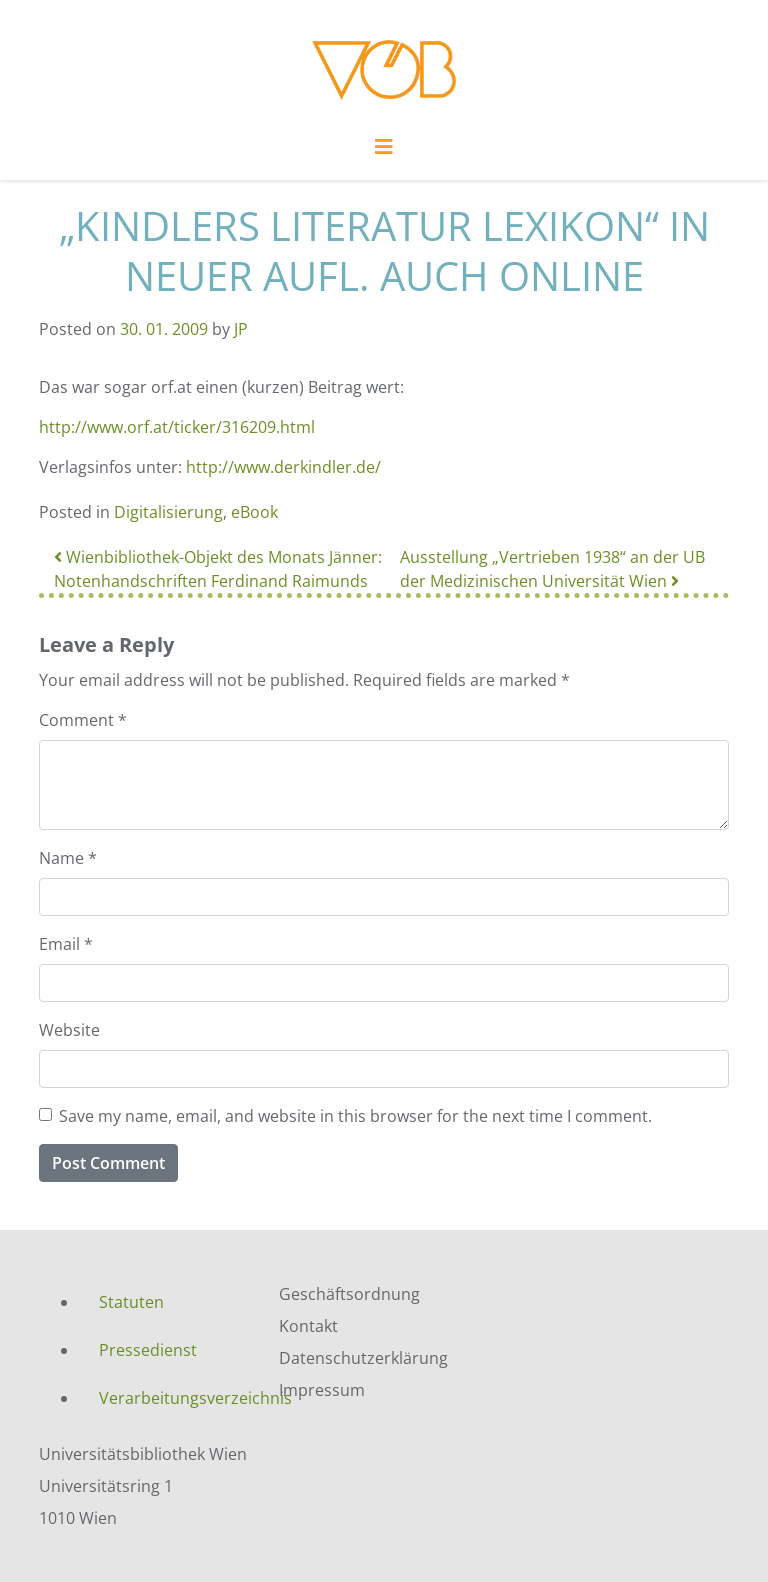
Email (66, 944)
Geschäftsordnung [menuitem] (349, 1294)
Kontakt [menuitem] (308, 1326)
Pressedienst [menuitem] (148, 1350)
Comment (83, 720)
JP (241, 329)
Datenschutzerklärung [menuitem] (363, 1358)
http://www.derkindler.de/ (283, 467)
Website (69, 1030)
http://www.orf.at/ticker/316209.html (177, 427)
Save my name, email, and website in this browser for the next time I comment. (355, 1116)
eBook (254, 512)
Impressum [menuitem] (322, 1390)
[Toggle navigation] (384, 152)
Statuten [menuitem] (131, 1302)
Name (68, 858)
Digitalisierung (168, 512)
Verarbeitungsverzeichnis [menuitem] (174, 1398)
